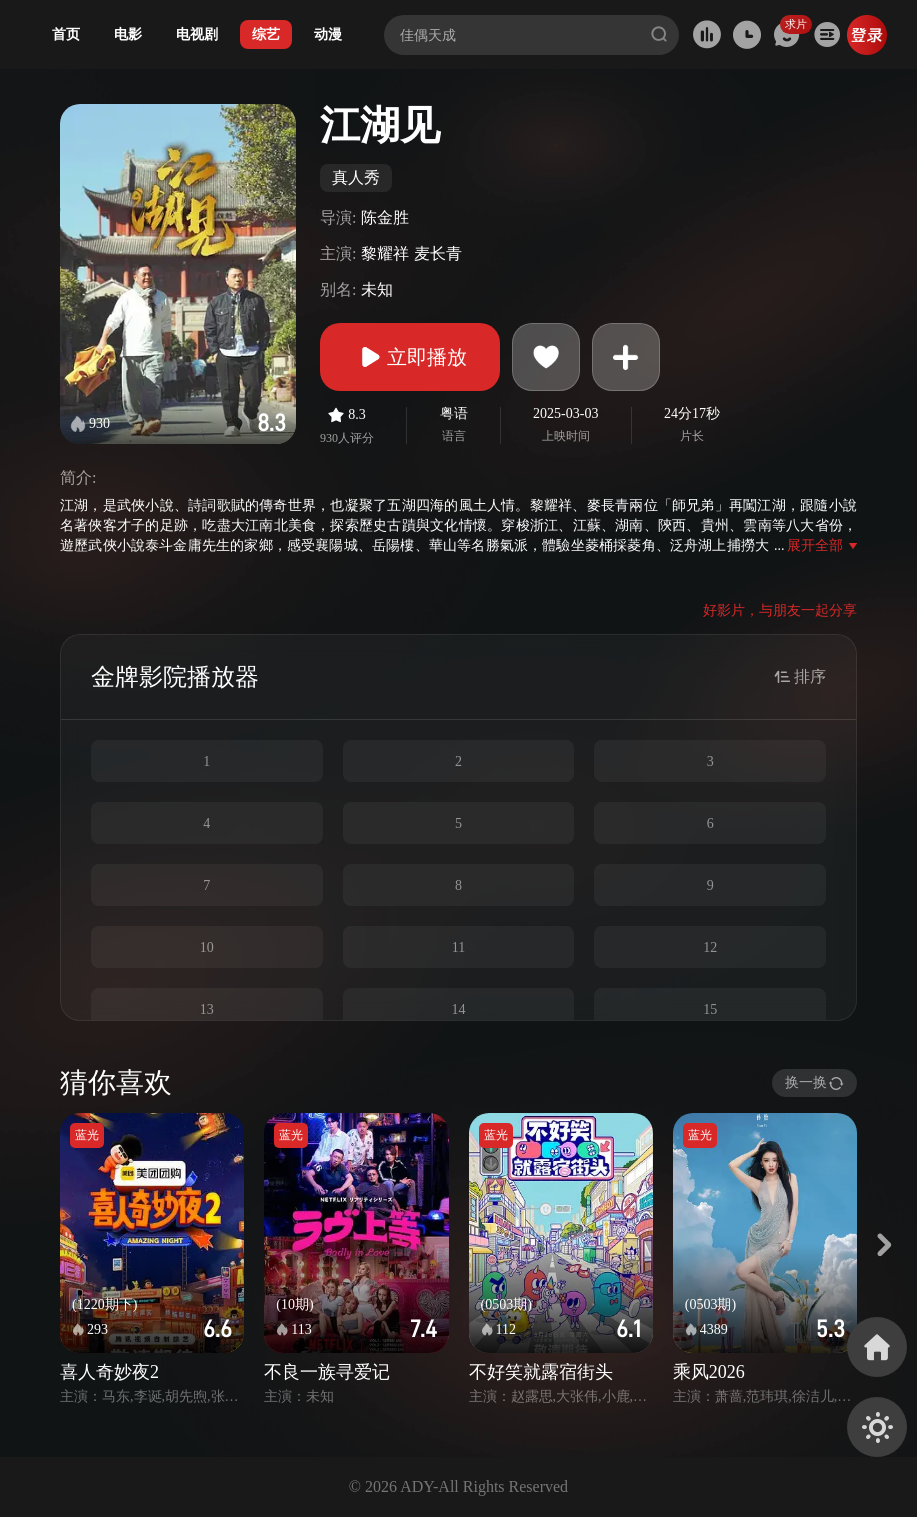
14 (458, 1009)
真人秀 (356, 177)
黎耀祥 (385, 253)
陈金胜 (385, 217)
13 (207, 1009)
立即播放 (410, 357)
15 (710, 1009)
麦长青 (438, 253)
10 (207, 947)
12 (710, 947)
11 (458, 947)
